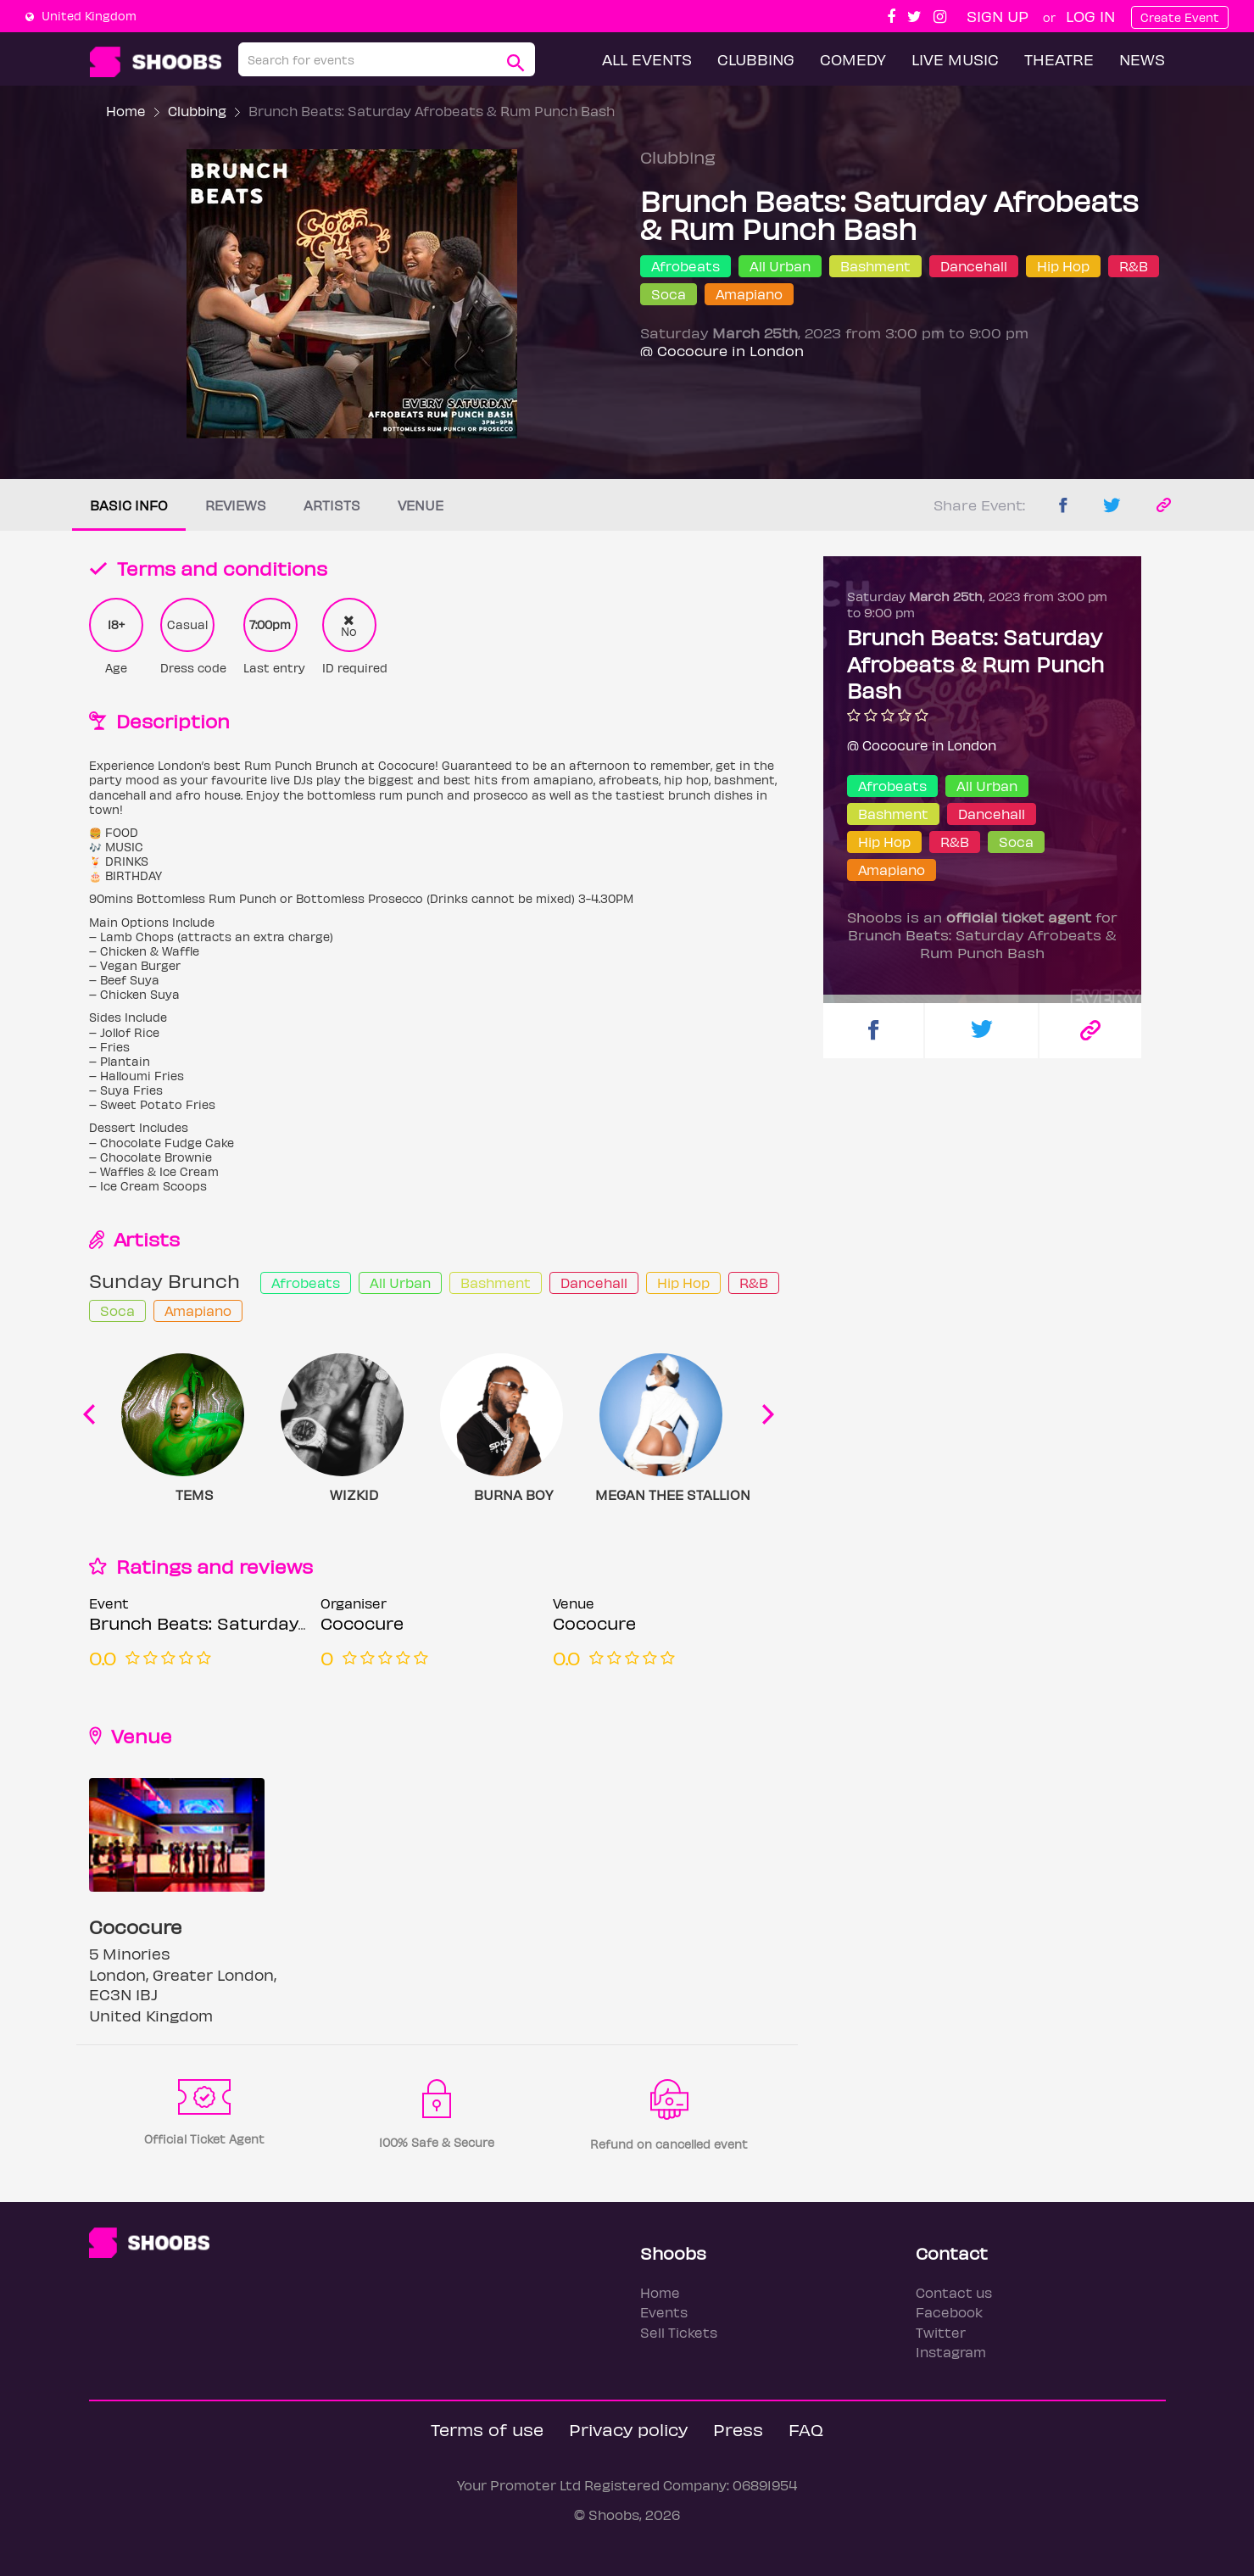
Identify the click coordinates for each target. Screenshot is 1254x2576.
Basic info (129, 505)
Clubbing (755, 59)
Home (126, 111)
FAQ (806, 2428)
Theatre (1059, 59)
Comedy (853, 59)
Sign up (997, 16)
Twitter (941, 2332)
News (1142, 59)
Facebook (949, 2312)
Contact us (954, 2292)
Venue (420, 505)
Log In (1090, 16)
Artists (332, 505)
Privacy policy (628, 2428)
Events (664, 2312)
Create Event (1179, 17)
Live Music (955, 59)
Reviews (235, 505)
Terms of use (487, 2428)
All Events (647, 59)
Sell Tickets (678, 2332)
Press (738, 2428)
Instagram (951, 2352)
